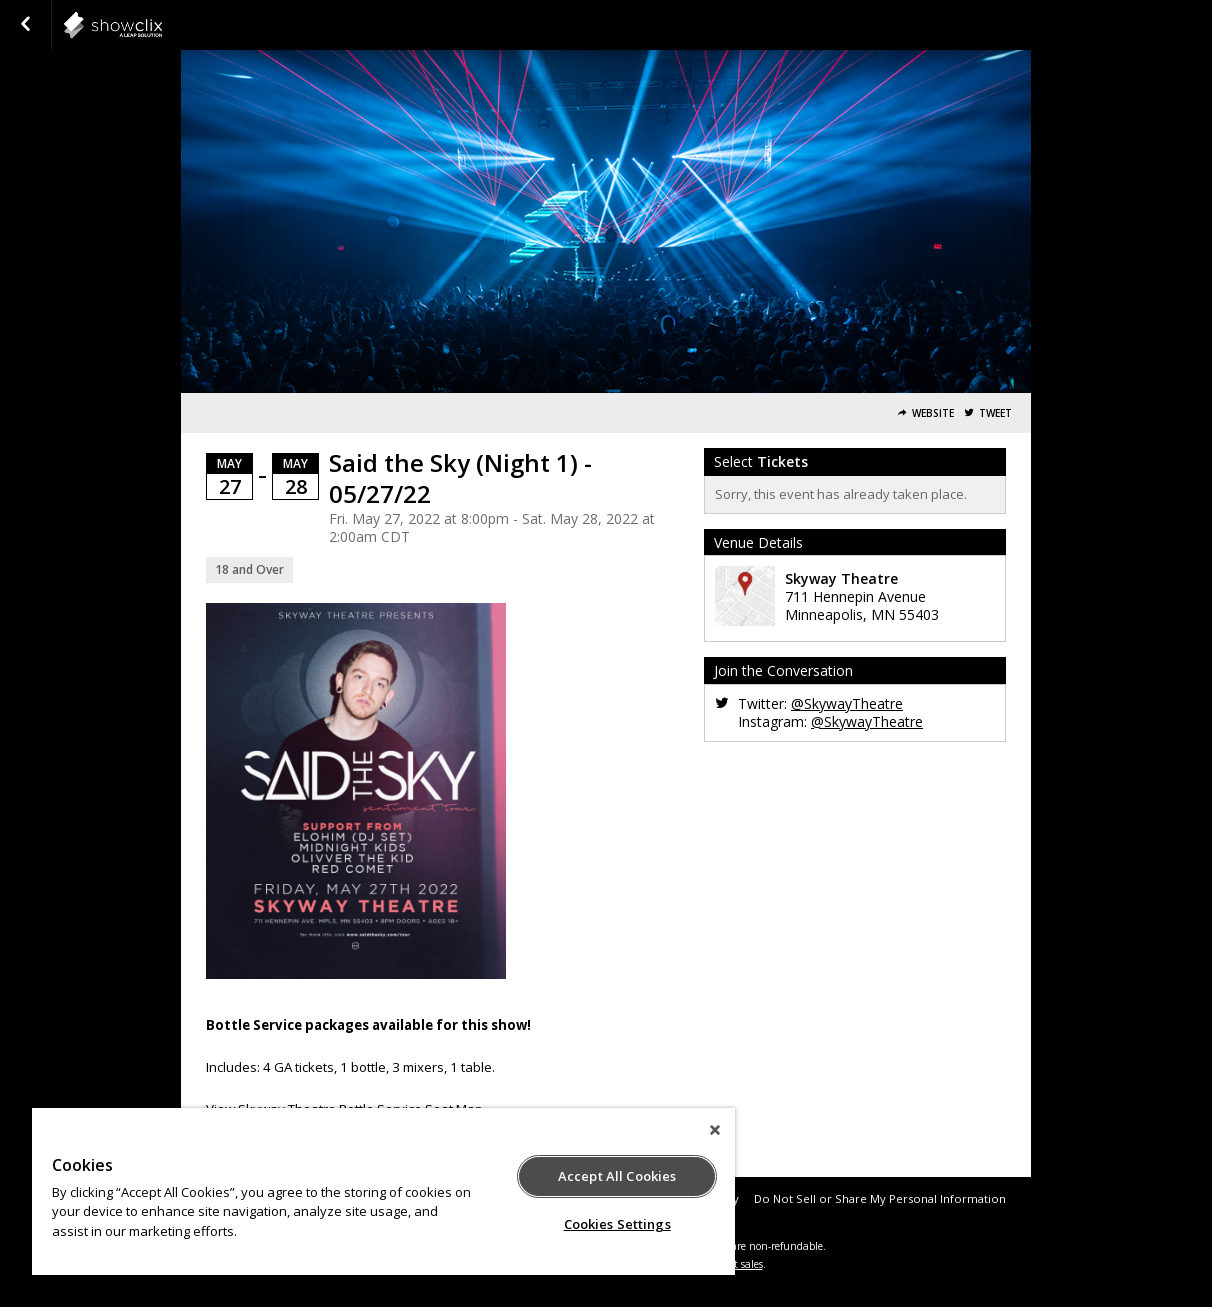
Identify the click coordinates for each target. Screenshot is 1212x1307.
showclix (162, 25)
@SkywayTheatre (847, 703)
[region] (383, 1191)
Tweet (995, 413)
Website (933, 413)
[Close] (715, 1130)
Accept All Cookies (617, 1176)
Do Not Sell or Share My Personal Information (880, 1198)
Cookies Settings (617, 1224)
